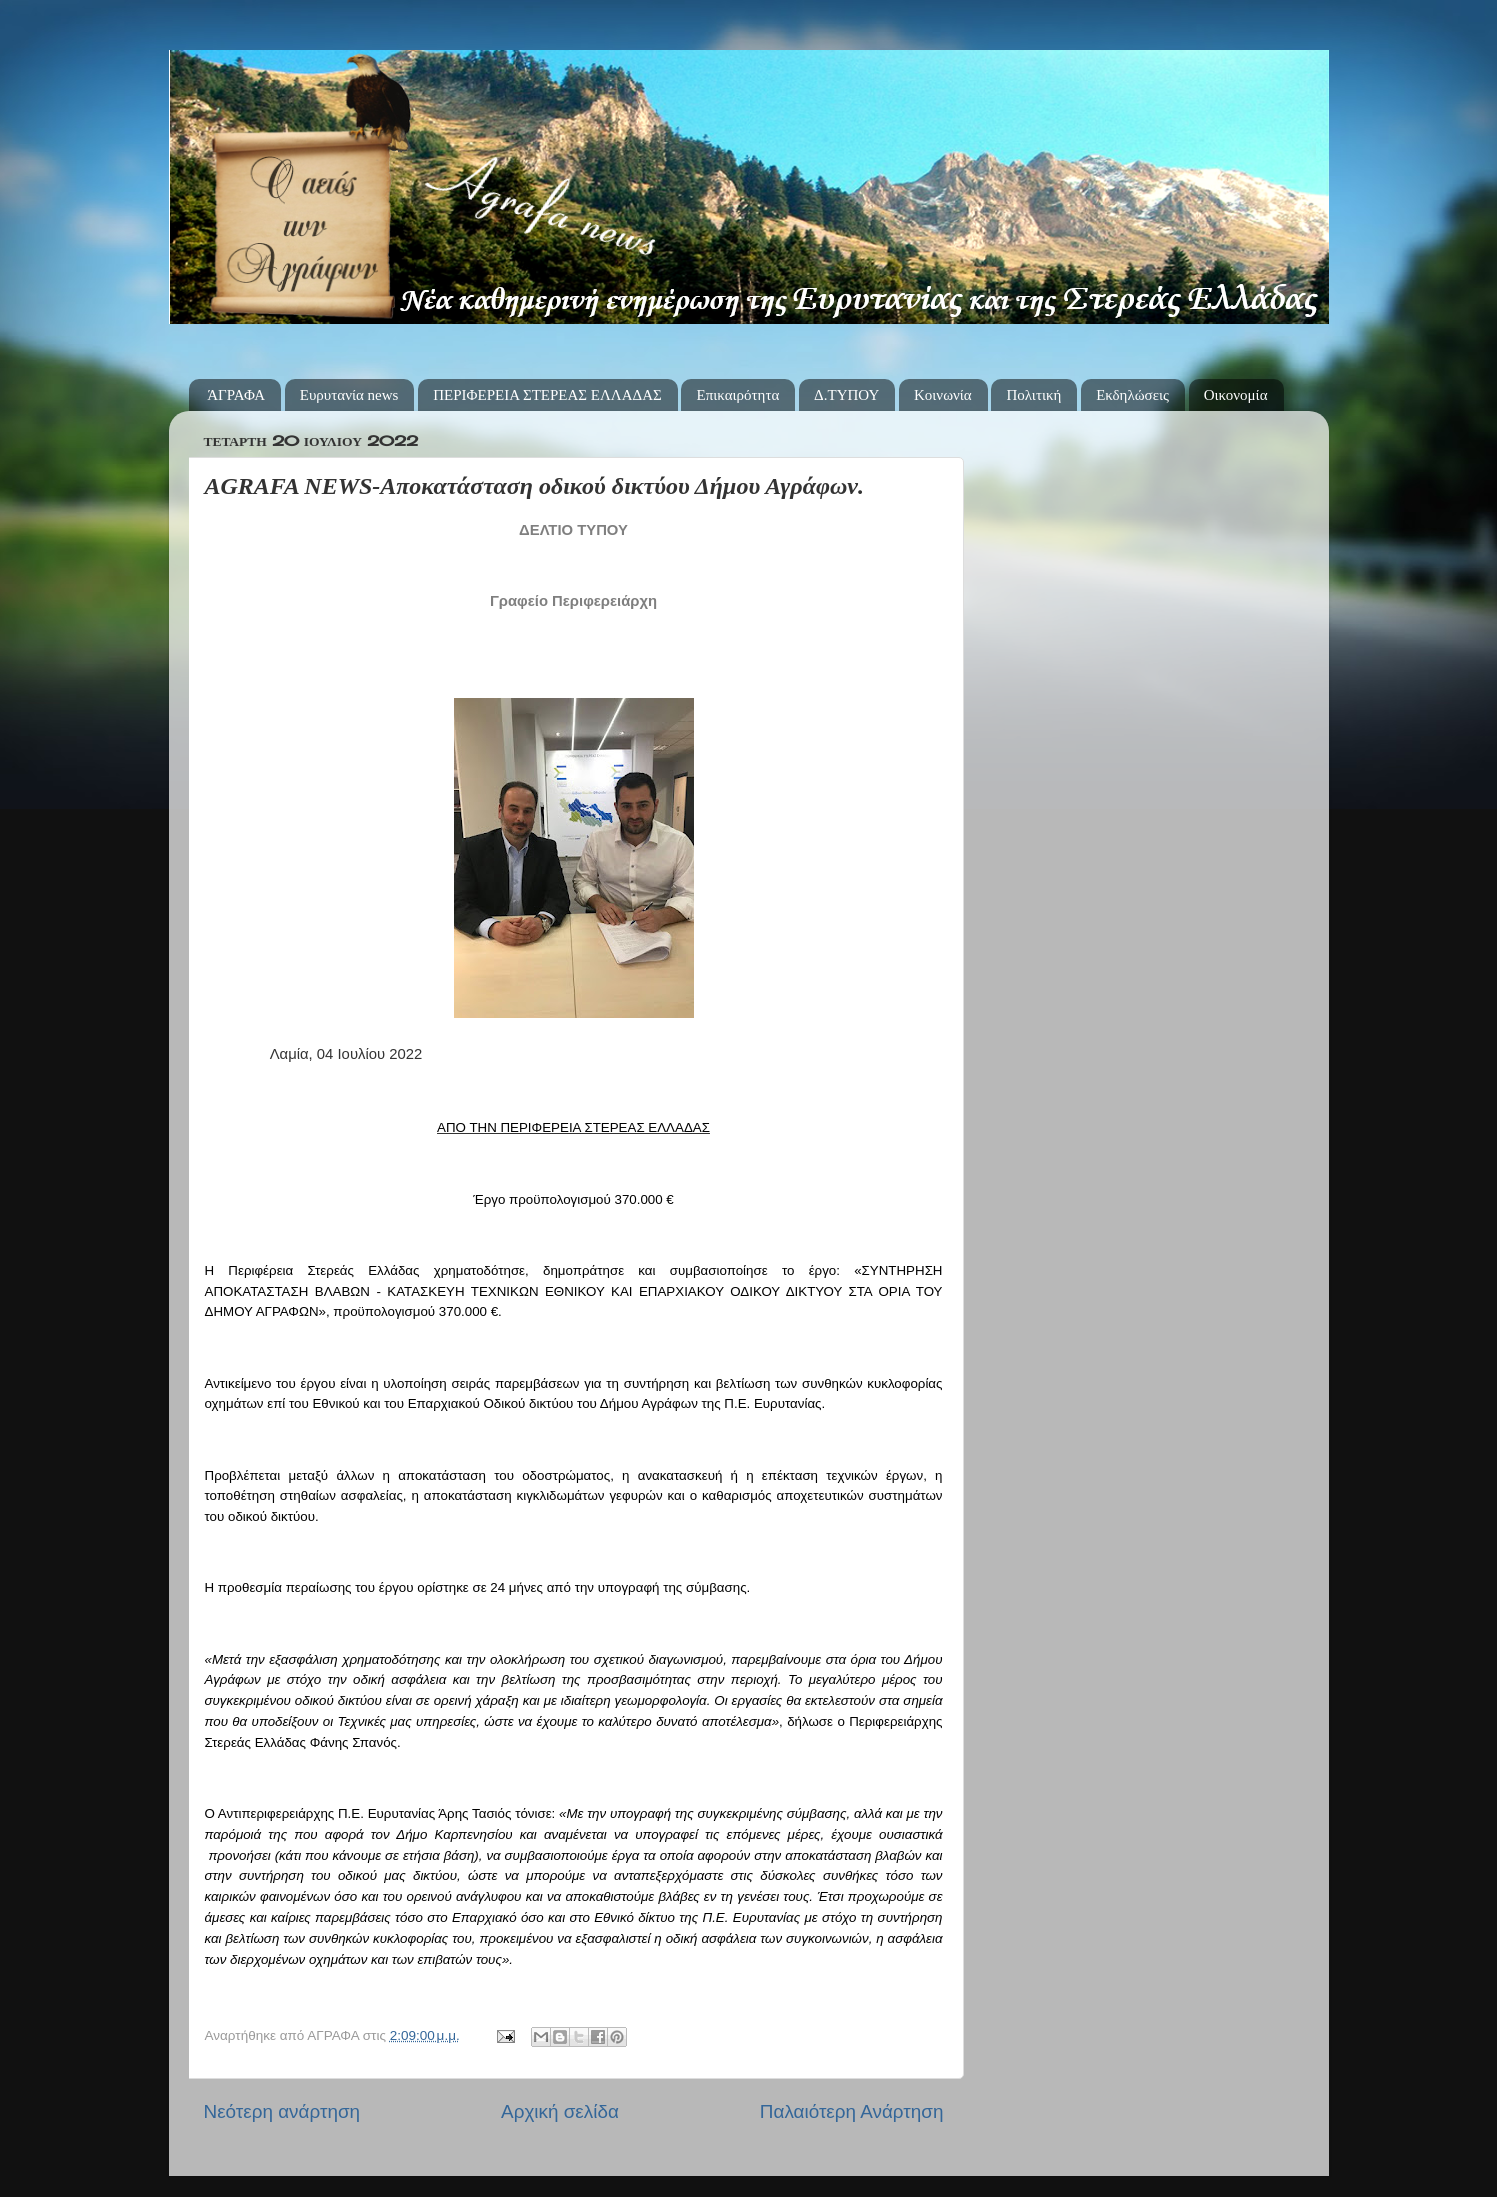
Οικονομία (1236, 395)
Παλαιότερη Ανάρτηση (852, 2111)
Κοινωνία (943, 395)
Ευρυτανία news (349, 395)
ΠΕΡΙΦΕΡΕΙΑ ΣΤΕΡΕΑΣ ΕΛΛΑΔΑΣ (547, 395)
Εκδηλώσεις (1132, 395)
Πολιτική (1033, 395)
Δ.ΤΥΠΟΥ (846, 395)
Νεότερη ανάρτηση (282, 2111)
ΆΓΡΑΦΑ (236, 395)
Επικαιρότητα (737, 395)
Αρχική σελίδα (560, 2111)
